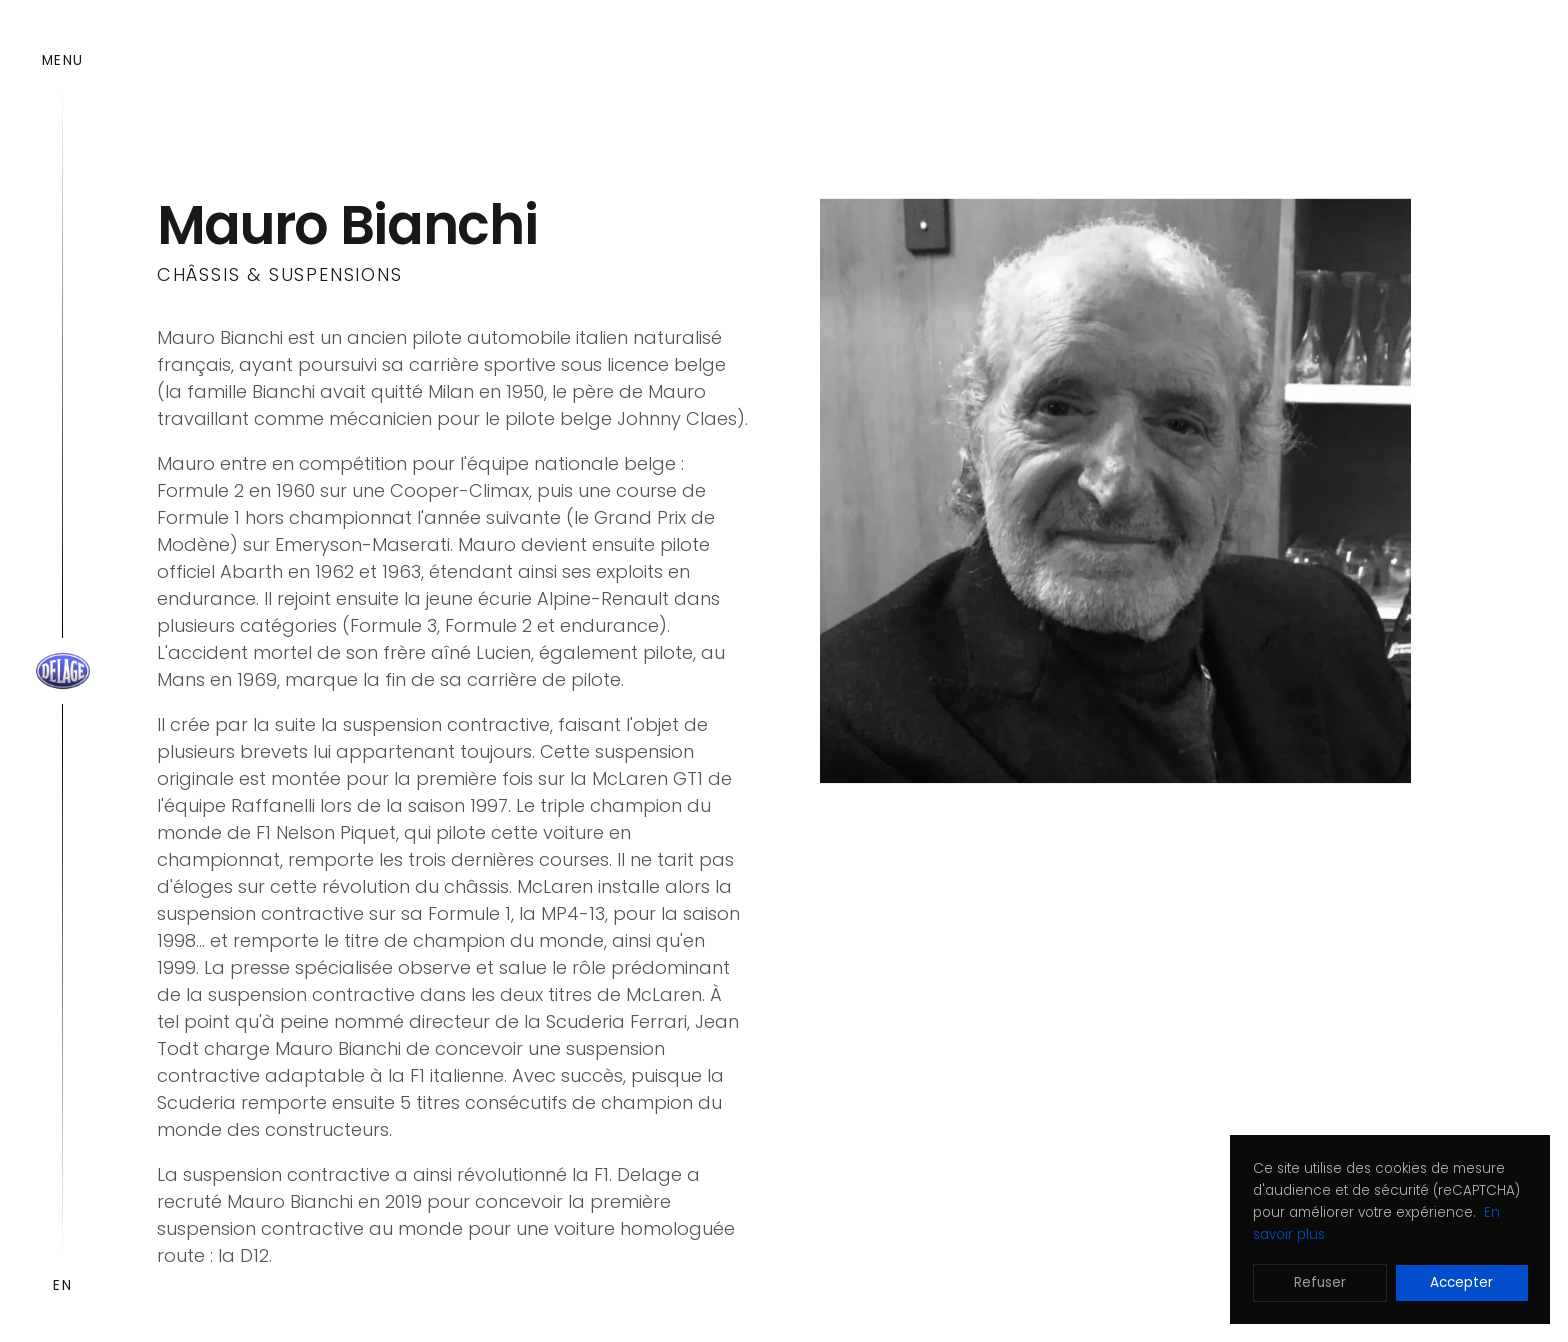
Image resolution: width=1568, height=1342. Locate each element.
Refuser (1320, 1282)
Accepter (1461, 1282)
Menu (62, 61)
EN (62, 1285)
